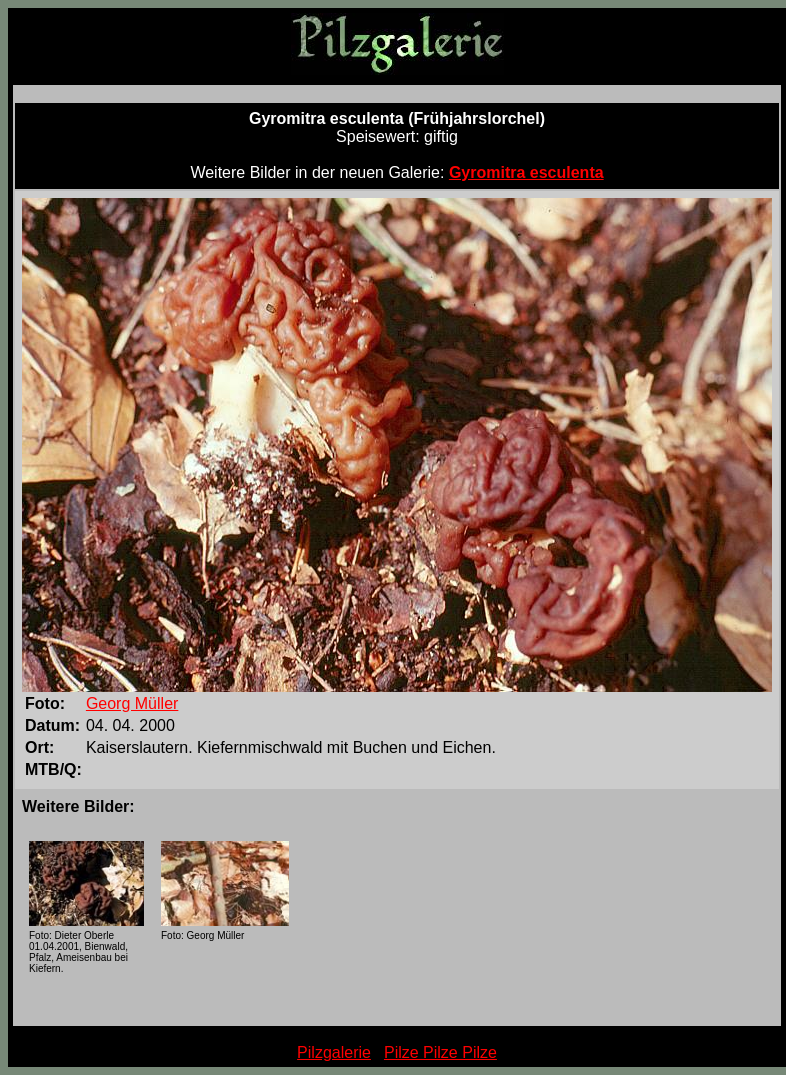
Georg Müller (132, 703)
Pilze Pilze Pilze (440, 1052)
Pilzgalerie (334, 1052)
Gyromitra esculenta (526, 172)
